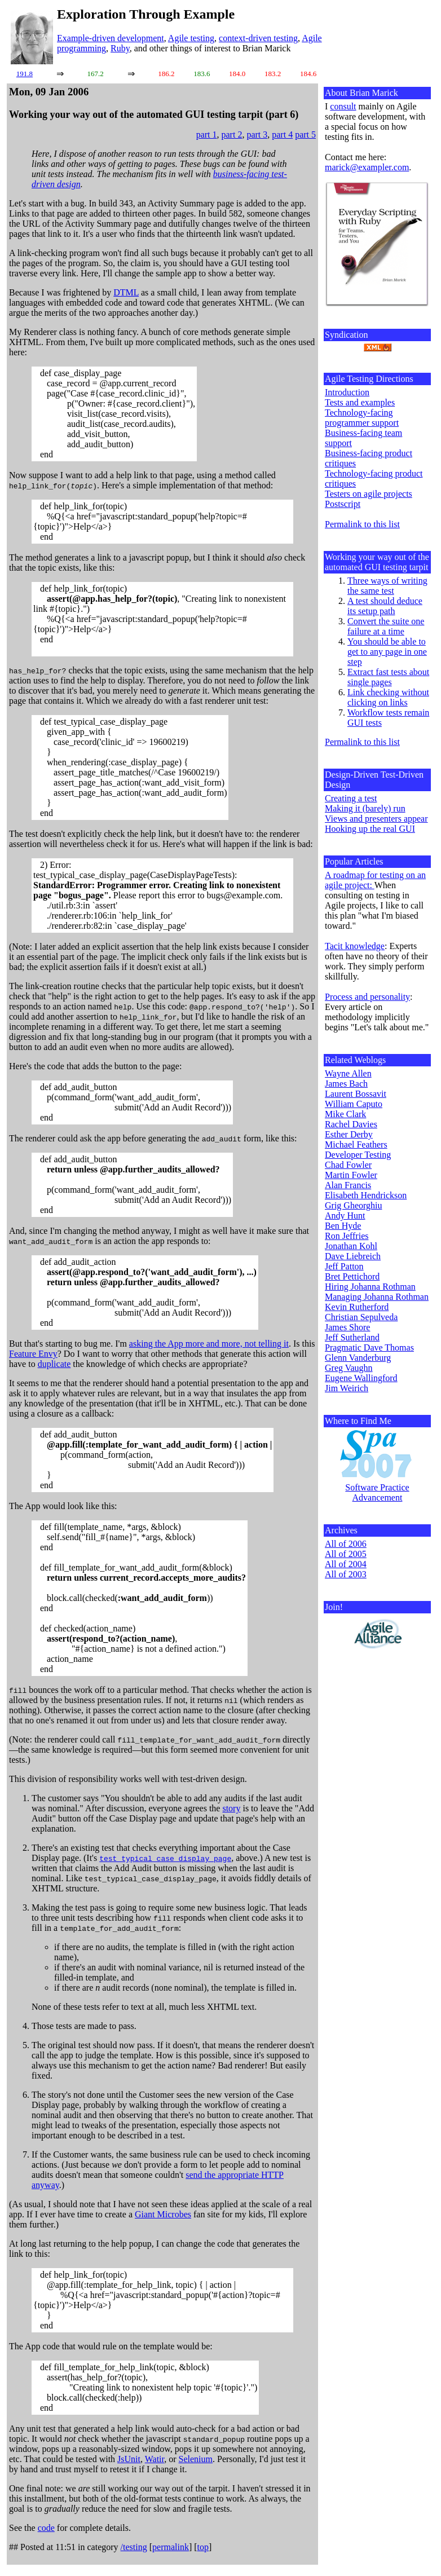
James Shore (347, 1327)
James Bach (346, 1083)
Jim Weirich (346, 1388)
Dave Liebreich (353, 1256)
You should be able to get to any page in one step (387, 652)
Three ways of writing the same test (387, 586)
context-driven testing (258, 38)
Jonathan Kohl (351, 1246)
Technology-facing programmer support (362, 417)
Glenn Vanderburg (358, 1357)
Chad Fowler (348, 1165)
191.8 (24, 73)
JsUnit (128, 2459)
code (46, 2528)
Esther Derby (349, 1134)
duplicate (54, 1364)
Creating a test (351, 798)
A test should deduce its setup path (384, 606)
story (231, 1808)
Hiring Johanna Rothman (370, 1286)
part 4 (282, 134)
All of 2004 (346, 1564)
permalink (170, 2547)
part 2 (232, 134)
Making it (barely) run (365, 808)
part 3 (256, 134)
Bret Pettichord (352, 1276)
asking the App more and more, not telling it (209, 1343)
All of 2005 (346, 1554)
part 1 (206, 134)
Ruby (120, 48)
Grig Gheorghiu (353, 1205)
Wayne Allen (348, 1073)
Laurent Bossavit (355, 1094)
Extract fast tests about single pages (388, 677)
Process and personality (367, 997)
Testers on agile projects (368, 494)
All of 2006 (346, 1544)
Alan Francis (348, 1185)
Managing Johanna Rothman (377, 1297)
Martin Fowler (351, 1175)
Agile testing (191, 38)
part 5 (305, 134)
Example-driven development (110, 38)
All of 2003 (346, 1574)
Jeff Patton (344, 1266)
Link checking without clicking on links (388, 697)
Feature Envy (33, 1353)
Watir (155, 2459)
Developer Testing (358, 1154)
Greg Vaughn (349, 1368)
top (203, 2547)
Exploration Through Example (146, 14)
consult (343, 106)
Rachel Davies (351, 1124)
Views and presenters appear (376, 818)
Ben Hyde (343, 1225)
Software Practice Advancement (377, 1492)
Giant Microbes (163, 2214)
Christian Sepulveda (361, 1317)
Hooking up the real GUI (370, 828)
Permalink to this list (362, 524)
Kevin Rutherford (357, 1307)
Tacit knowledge (355, 946)
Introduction (347, 392)
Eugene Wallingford (361, 1378)
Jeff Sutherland (352, 1337)
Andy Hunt (345, 1215)
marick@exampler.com (367, 167)
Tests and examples (360, 402)
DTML (126, 292)
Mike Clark (345, 1114)
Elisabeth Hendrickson (366, 1195)
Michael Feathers (356, 1144)
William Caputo (353, 1104)
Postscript (342, 504)
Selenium (196, 2459)
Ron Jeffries (346, 1236)
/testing (134, 2547)
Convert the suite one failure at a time (385, 626)
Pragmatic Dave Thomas (369, 1347)
